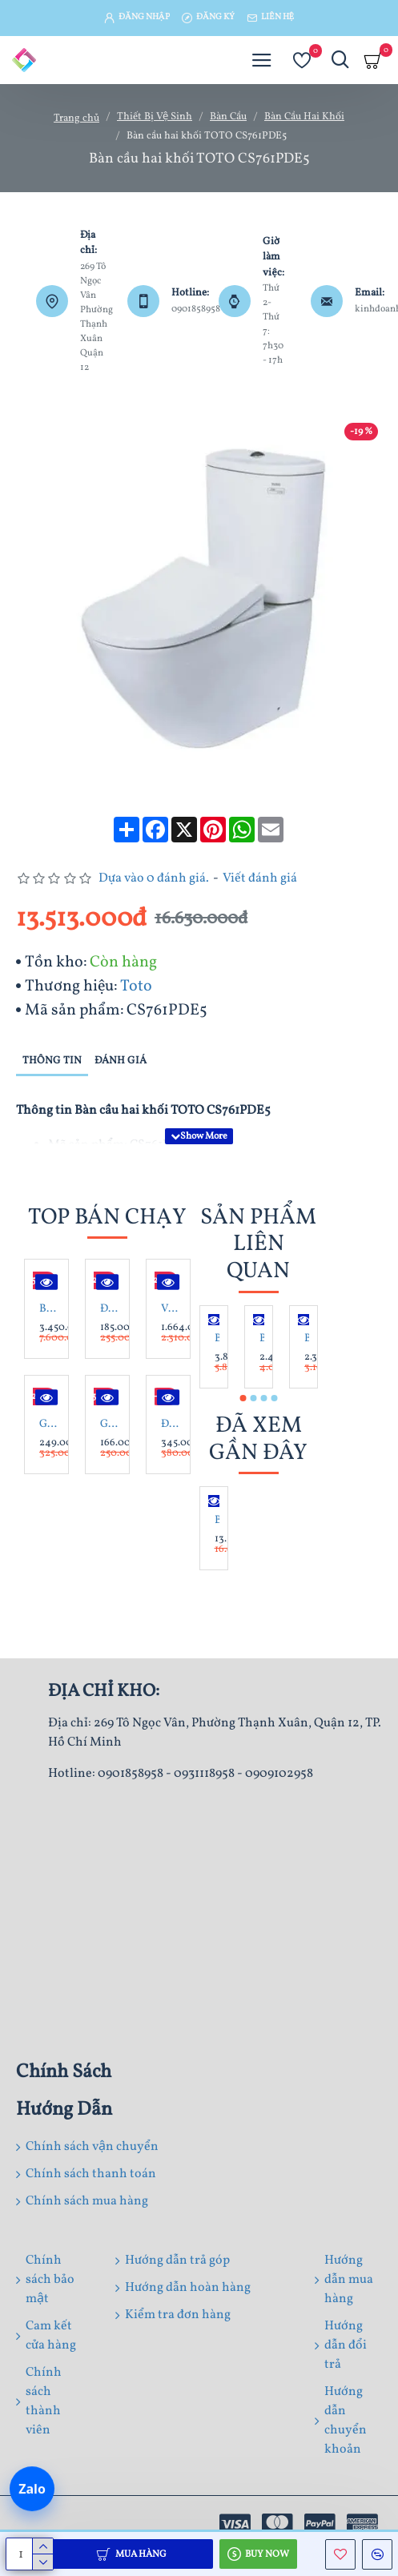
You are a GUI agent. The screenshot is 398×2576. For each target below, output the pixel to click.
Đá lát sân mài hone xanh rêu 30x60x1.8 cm (171, 1424)
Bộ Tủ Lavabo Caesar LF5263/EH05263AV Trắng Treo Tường (49, 1309)
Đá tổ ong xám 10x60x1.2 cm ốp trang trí (110, 1309)
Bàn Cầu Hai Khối (304, 117)
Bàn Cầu (228, 117)
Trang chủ (76, 118)
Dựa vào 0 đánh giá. (153, 878)
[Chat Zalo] (32, 2489)
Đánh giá (120, 1061)
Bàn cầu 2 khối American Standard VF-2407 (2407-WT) (217, 1339)
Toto (136, 986)
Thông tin (52, 1061)
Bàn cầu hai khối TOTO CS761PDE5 (217, 1520)
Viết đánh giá (260, 878)
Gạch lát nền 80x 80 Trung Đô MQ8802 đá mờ (49, 1424)
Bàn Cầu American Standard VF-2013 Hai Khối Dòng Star (306, 1339)
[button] (242, 1398)
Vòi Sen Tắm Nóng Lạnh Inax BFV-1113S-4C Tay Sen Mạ (171, 1309)
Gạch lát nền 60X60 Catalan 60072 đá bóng (110, 1424)
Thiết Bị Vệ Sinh (154, 117)
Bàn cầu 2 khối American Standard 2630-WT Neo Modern (261, 1339)
